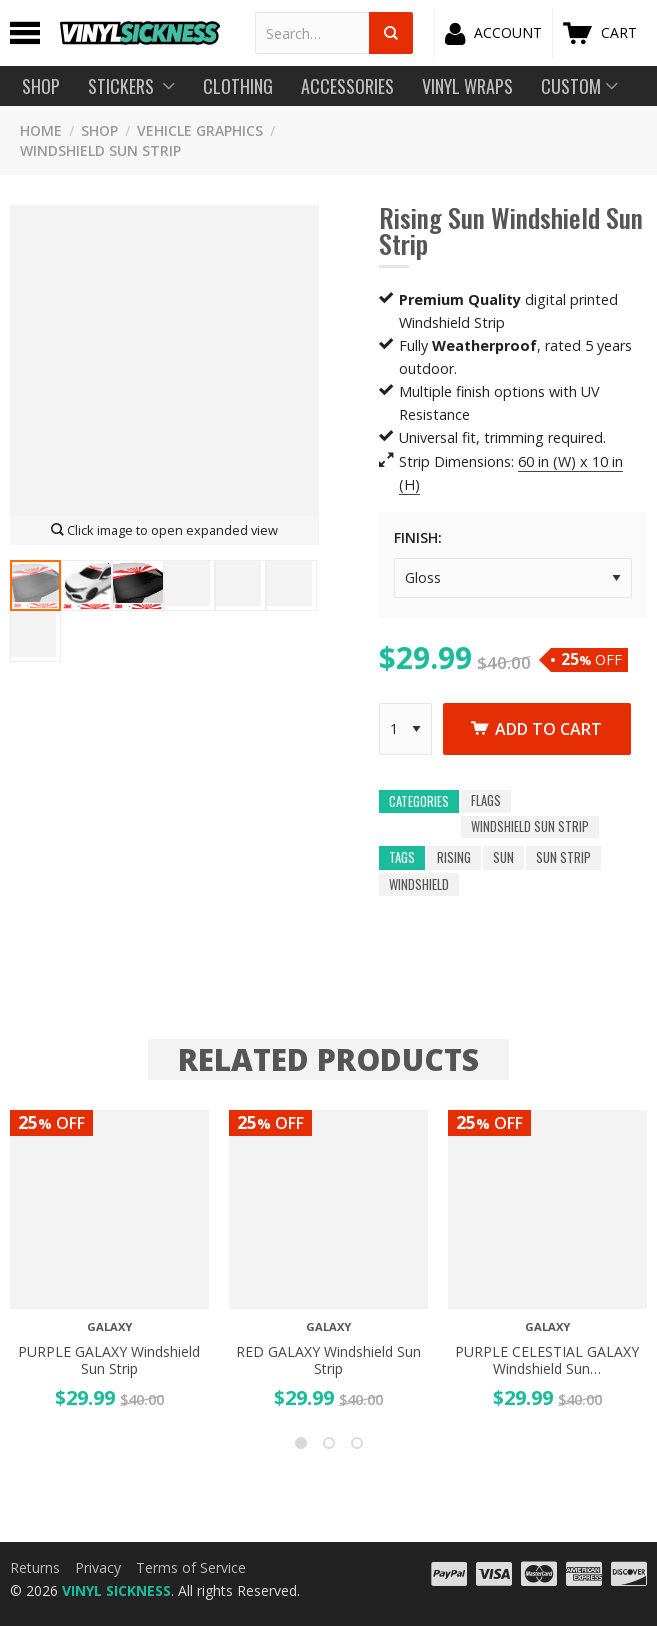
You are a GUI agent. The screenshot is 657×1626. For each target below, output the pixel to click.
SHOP (99, 130)
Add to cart (537, 729)
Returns (35, 1567)
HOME (41, 130)
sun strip (563, 858)
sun (503, 858)
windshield (419, 884)
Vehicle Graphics (200, 130)
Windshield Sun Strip (100, 150)
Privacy (98, 1567)
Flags (486, 801)
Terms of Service (191, 1567)
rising (454, 858)
